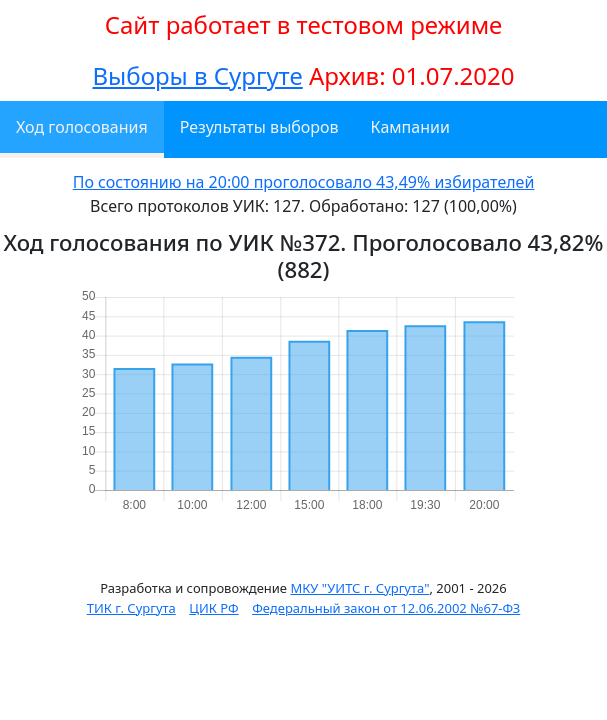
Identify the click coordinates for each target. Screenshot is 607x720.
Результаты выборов (259, 127)
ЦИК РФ (213, 608)
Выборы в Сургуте (197, 75)
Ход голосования (82, 127)
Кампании (410, 127)
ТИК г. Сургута (131, 608)
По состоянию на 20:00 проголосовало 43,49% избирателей (304, 182)
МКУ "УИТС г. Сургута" (359, 588)
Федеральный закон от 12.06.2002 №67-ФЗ (386, 608)
